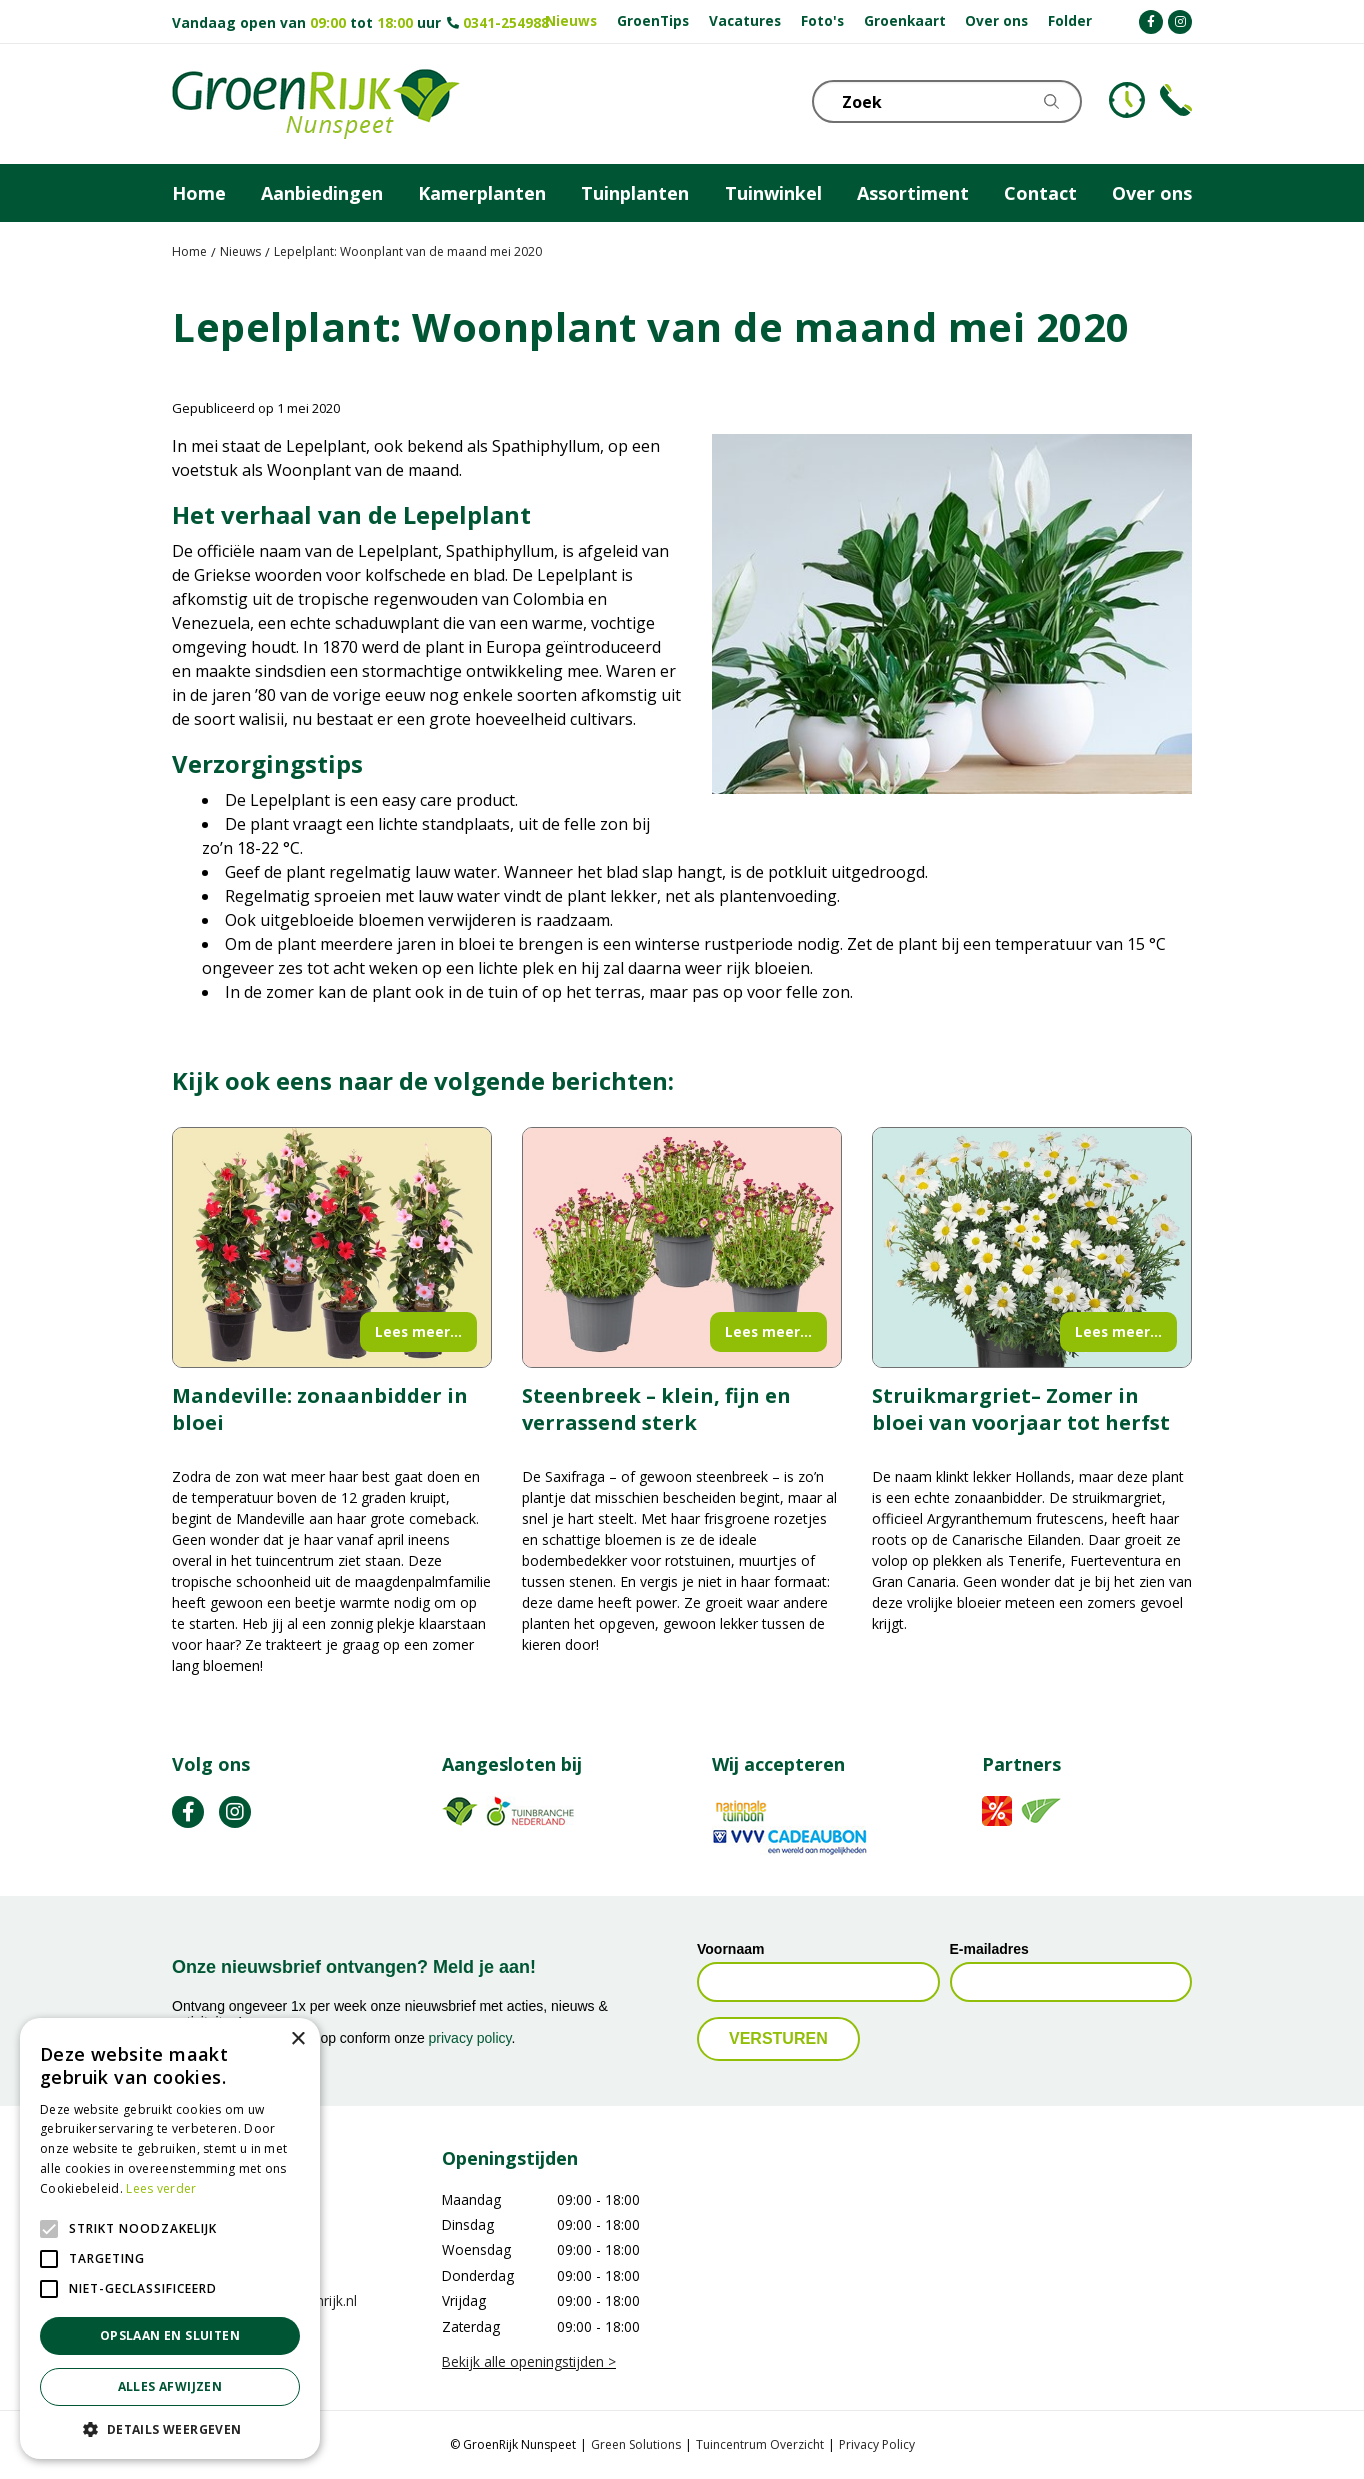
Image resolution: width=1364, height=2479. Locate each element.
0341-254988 (506, 22)
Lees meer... (418, 1331)
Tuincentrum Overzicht (760, 2444)
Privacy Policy (877, 2444)
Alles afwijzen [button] (170, 2386)
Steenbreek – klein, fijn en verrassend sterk (656, 1409)
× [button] (297, 2039)
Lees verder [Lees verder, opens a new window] (161, 2188)
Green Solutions (636, 2444)
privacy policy (470, 2038)
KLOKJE (1127, 100)
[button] (170, 2429)
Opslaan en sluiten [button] (170, 2335)
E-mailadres (989, 1950)
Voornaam (730, 1950)
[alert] (170, 2238)
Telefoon (1176, 100)
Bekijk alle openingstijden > (529, 2361)
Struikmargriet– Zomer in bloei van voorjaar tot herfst (1021, 1409)
